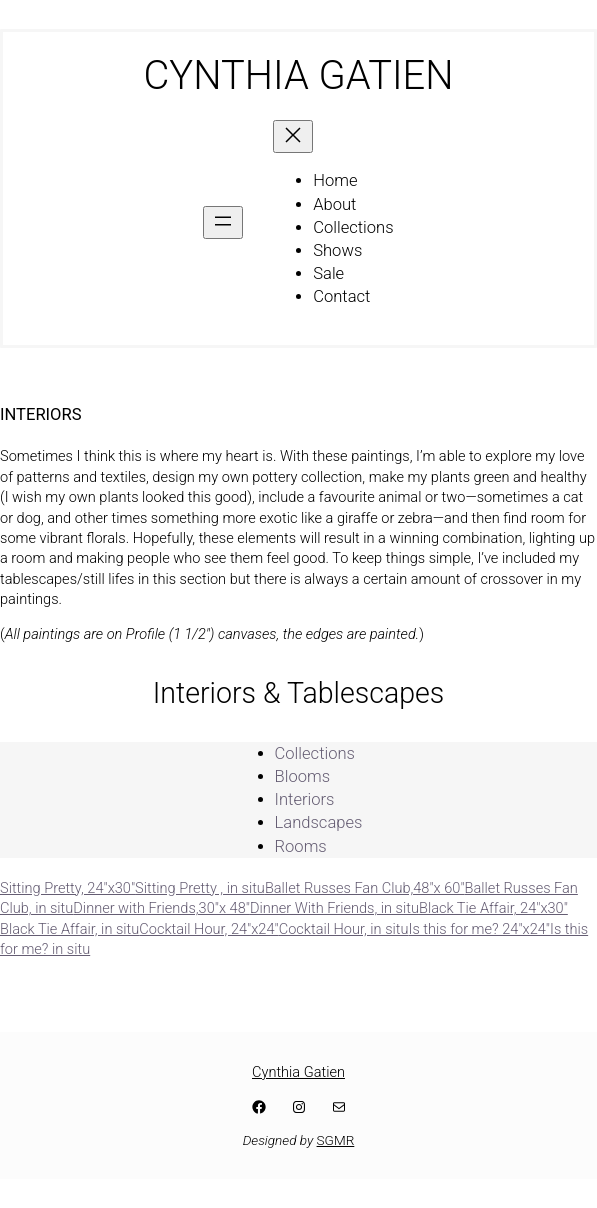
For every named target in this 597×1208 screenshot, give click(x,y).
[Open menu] (223, 222)
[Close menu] (293, 136)
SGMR (336, 1140)
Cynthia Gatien (298, 1072)
